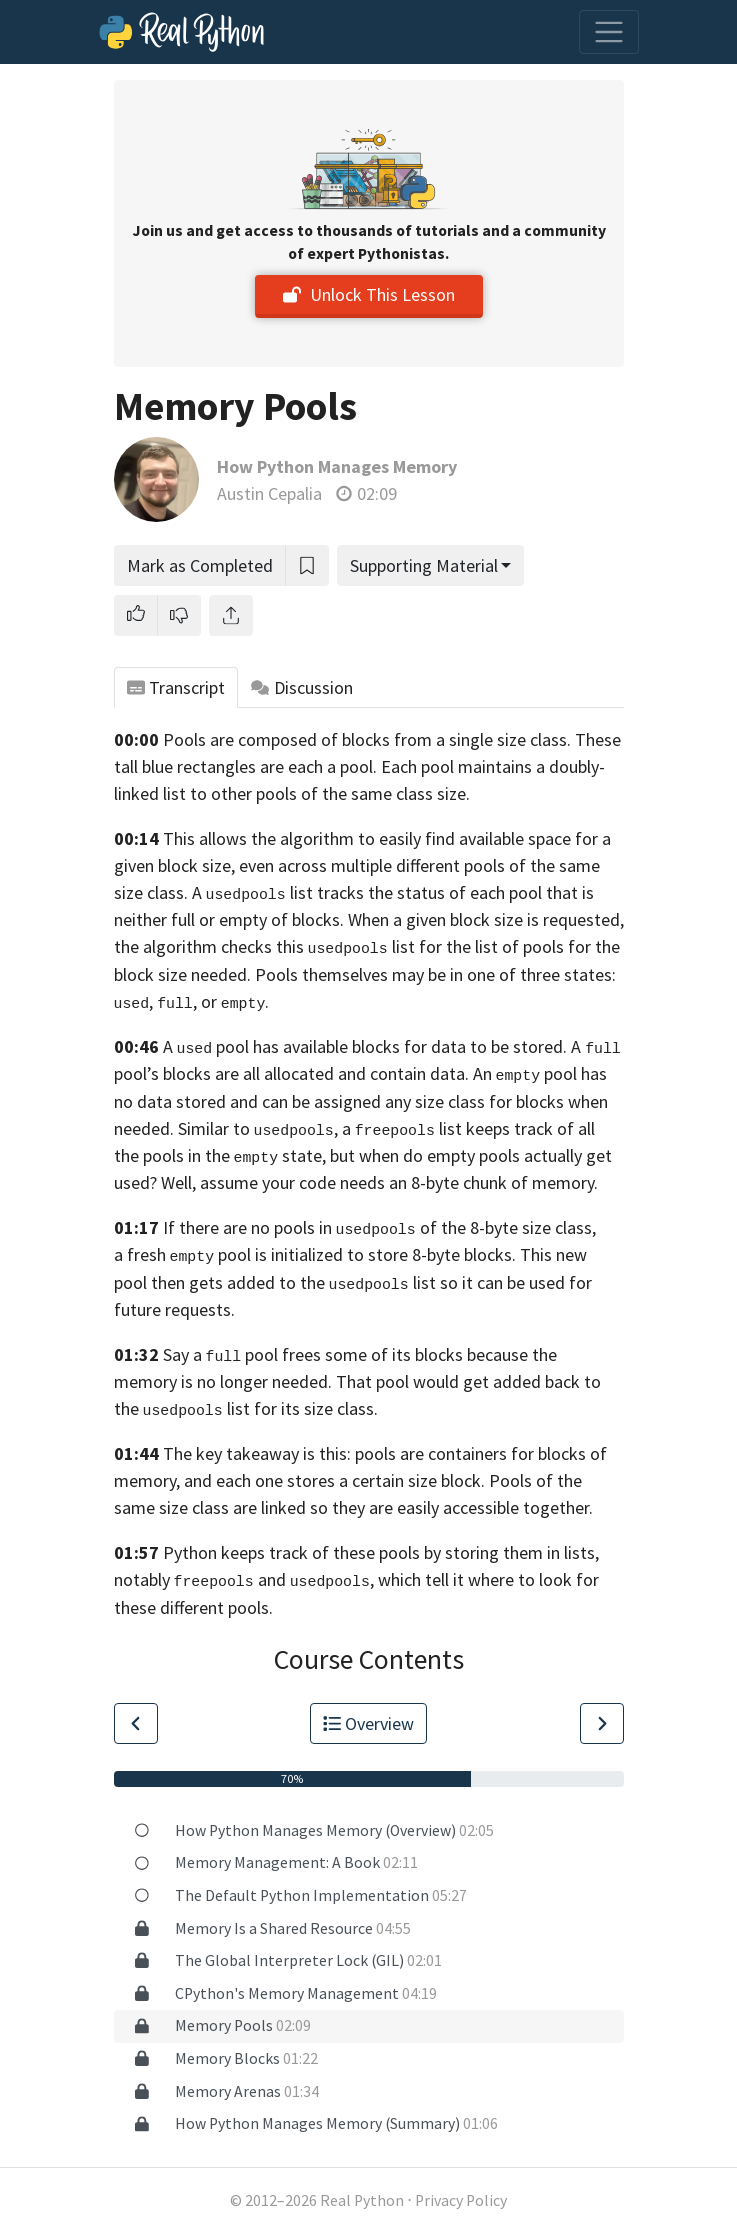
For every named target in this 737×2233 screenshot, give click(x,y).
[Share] (231, 615)
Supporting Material (424, 565)
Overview (369, 1723)
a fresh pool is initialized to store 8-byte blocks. (315, 1254)
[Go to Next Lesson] (602, 1723)
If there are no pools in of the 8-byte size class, (379, 1227)
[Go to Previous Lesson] (136, 1723)
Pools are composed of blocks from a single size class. (367, 739)
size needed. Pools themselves (273, 974)
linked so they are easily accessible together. (427, 1507)
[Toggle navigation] (609, 32)
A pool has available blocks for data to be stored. (365, 1046)
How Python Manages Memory (337, 466)
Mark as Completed (200, 565)
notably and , (244, 1579)
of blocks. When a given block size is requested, (447, 919)
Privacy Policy (461, 2200)
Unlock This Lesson (369, 294)
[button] (136, 615)
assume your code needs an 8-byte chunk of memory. (399, 1182)
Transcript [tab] (176, 687)
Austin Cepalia (269, 493)
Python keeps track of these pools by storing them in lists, (381, 1552)
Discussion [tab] (302, 687)
